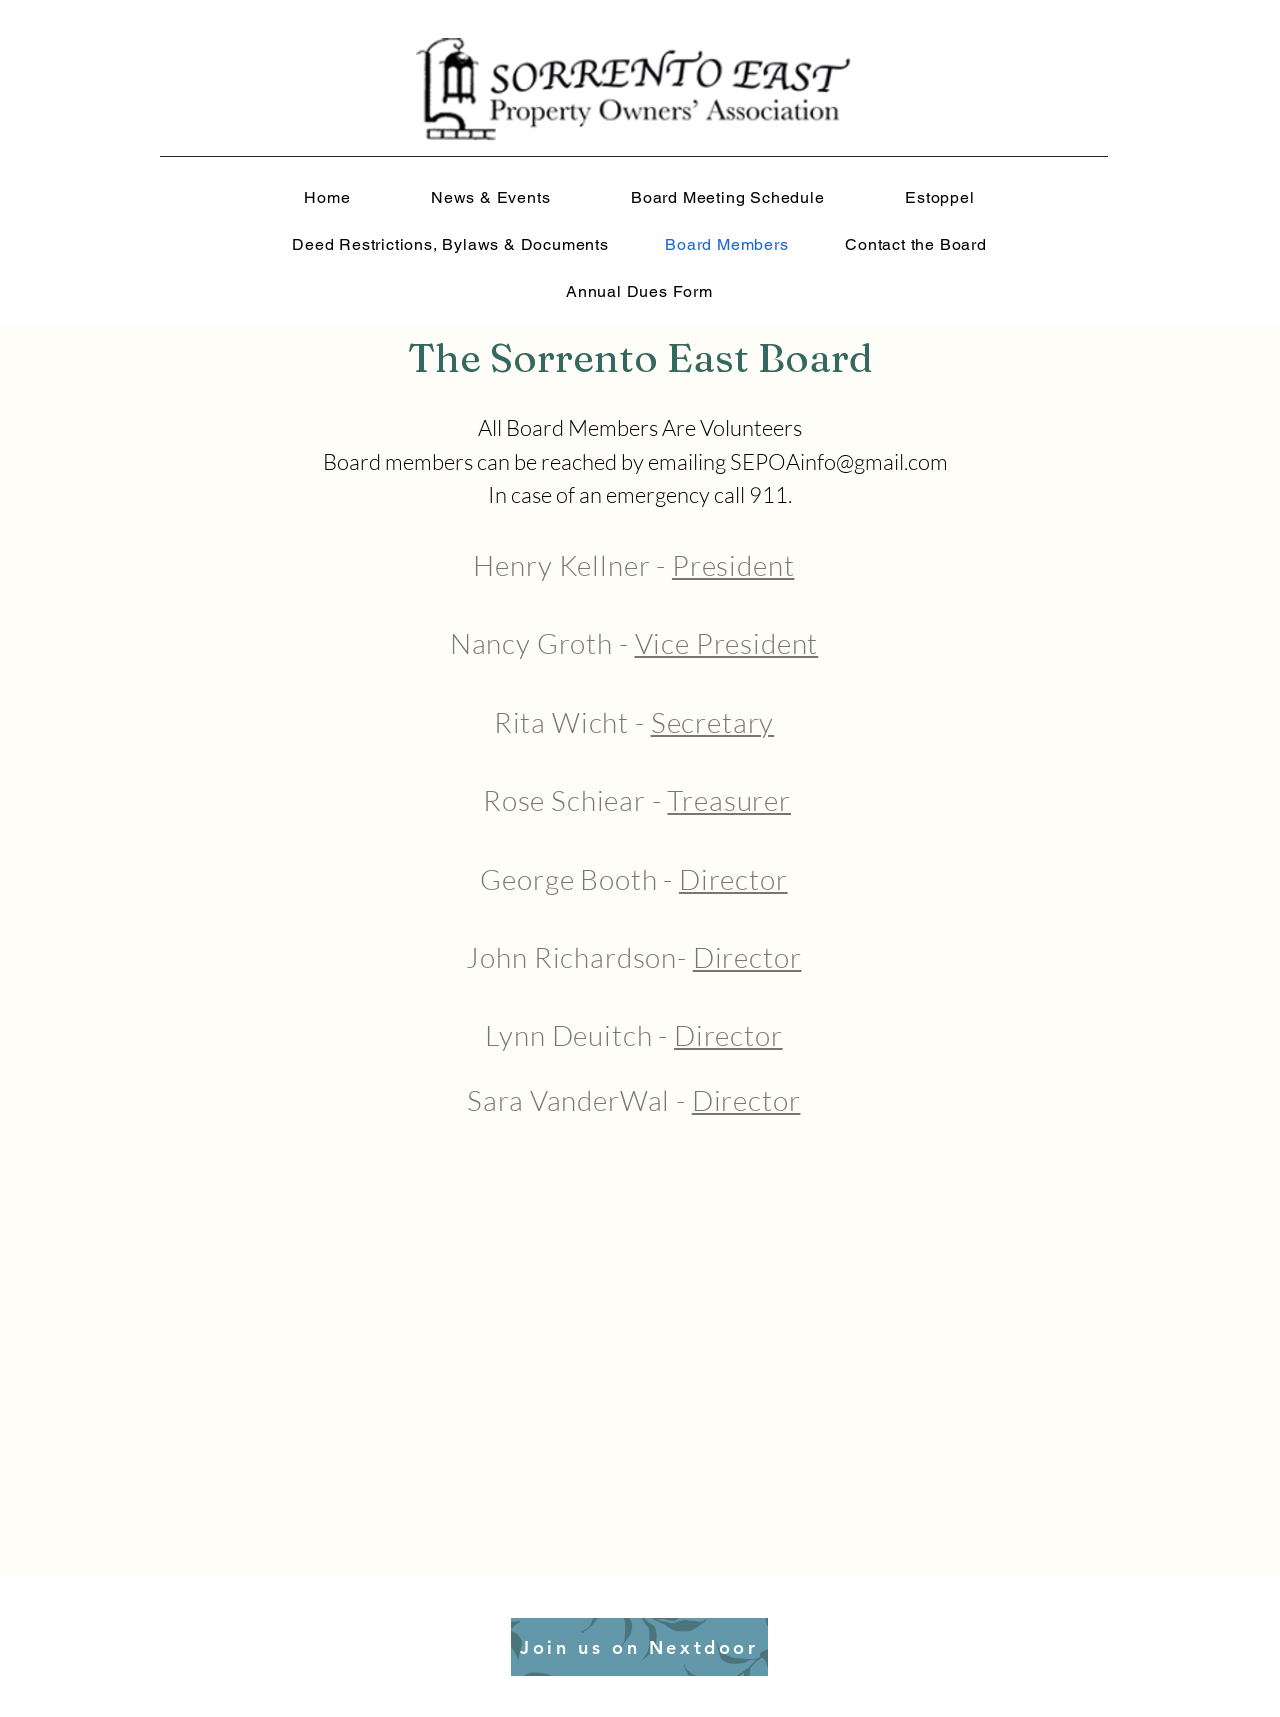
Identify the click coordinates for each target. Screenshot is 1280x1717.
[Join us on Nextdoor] (639, 1647)
